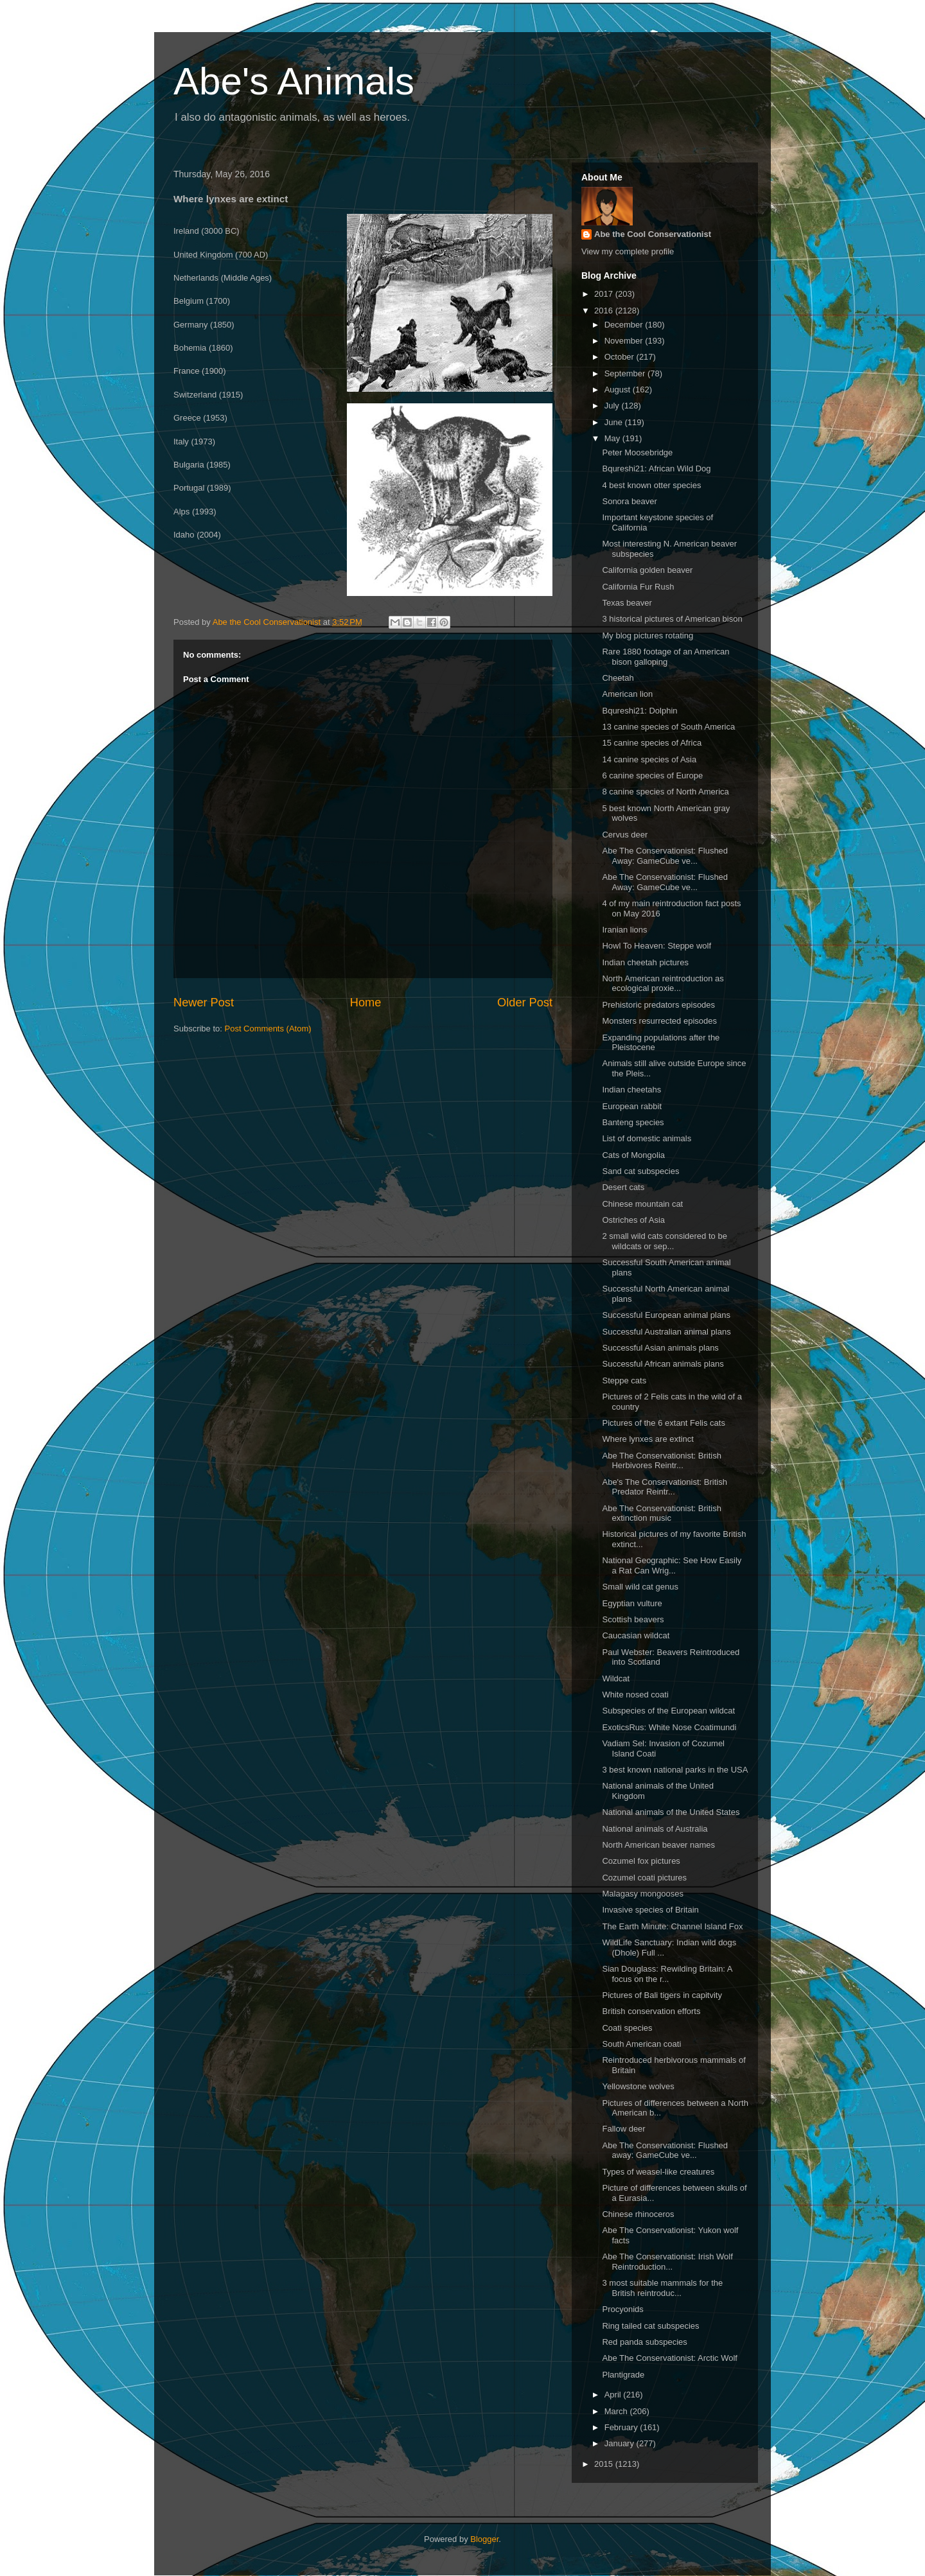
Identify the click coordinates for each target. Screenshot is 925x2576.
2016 (604, 310)
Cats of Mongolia (633, 1155)
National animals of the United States (670, 1812)
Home (366, 1002)
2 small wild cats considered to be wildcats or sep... (664, 1241)
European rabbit (632, 1106)
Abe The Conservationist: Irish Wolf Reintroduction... (667, 2262)
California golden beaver (647, 570)
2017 (604, 294)
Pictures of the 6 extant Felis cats (663, 1423)
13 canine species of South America (668, 727)
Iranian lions (624, 929)
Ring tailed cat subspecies (650, 2326)
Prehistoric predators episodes (658, 1005)
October (620, 357)
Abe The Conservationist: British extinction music (661, 1513)
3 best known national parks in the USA (675, 1769)
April (614, 2394)
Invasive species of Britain (650, 1909)
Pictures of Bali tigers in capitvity (661, 1995)
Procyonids (622, 2309)
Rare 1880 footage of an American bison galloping (665, 657)
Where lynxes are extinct (647, 1439)
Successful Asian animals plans (660, 1348)
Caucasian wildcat (635, 1635)
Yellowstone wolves (638, 2086)
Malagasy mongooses (642, 1893)
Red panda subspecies (644, 2342)
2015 (604, 2464)
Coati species (627, 2028)
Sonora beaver (629, 501)
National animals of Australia (654, 1829)
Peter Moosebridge (637, 452)
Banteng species (633, 1122)
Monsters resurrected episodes (659, 1021)
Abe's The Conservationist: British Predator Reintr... (664, 1487)
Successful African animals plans (662, 1364)
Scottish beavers (633, 1619)
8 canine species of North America (665, 791)
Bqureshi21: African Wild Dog (656, 468)
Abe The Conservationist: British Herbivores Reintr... (661, 1461)
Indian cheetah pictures (645, 962)
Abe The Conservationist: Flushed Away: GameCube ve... (665, 856)
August (618, 389)
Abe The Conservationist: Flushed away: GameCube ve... (665, 2150)
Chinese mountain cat (642, 1204)
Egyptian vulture (632, 1603)
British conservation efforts (651, 2011)
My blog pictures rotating (647, 635)
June (614, 422)
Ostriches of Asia (633, 1220)
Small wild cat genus (640, 1586)
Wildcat (616, 1678)
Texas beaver (626, 603)
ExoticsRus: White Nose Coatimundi (669, 1727)
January (620, 2443)
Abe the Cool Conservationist (652, 234)
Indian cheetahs (631, 1089)
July (613, 405)
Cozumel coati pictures (644, 1877)
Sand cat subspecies (640, 1171)
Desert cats (623, 1187)
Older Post (524, 1002)
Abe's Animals (293, 81)
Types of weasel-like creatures (658, 2172)
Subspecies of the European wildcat (668, 1710)
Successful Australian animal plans (666, 1331)
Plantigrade (623, 2374)
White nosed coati (635, 1694)
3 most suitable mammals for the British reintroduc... (662, 2288)
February (622, 2427)
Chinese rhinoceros (638, 2214)
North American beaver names (658, 1845)
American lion (627, 694)
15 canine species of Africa (651, 743)
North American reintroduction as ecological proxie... (662, 984)
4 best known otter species (651, 485)
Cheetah (617, 678)
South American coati (641, 2044)
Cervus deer (625, 834)
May (613, 438)
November (625, 341)
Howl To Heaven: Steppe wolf (656, 946)
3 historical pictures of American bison (672, 619)
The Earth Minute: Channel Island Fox (672, 1926)
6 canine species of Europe (652, 775)
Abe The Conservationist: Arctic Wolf (669, 2358)
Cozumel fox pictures (641, 1861)
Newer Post (203, 1002)
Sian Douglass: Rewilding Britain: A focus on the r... (667, 1974)
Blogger (484, 2539)
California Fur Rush (638, 586)
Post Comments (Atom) (268, 1028)
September (626, 373)
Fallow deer (623, 2129)
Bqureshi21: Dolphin (639, 710)
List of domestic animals (646, 1138)
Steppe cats (624, 1380)
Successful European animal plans (666, 1315)
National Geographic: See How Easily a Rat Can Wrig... (671, 1565)
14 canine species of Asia (649, 759)
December (625, 324)
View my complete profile (627, 251)
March (617, 2411)
